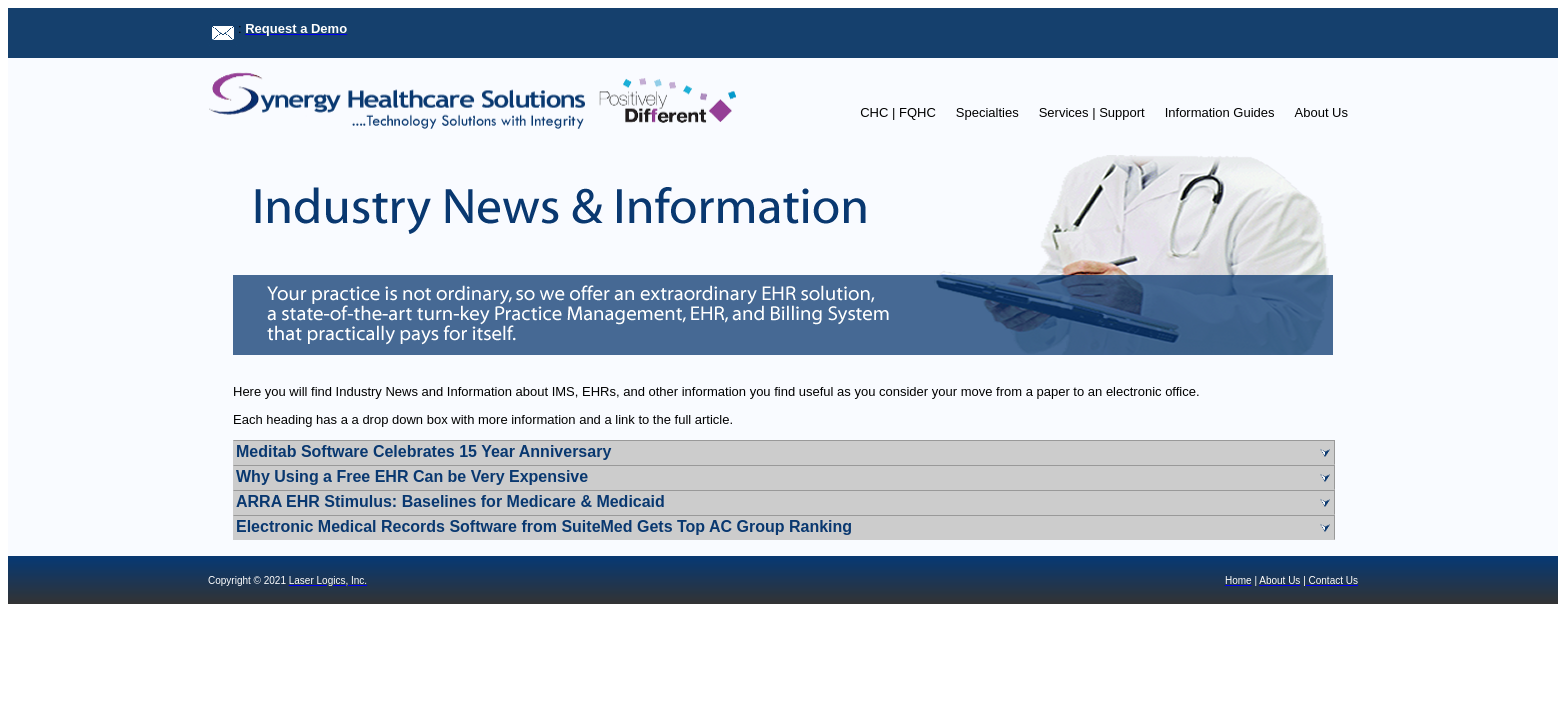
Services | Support (1092, 112)
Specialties (987, 112)
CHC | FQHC (898, 112)
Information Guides (1220, 112)
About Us (1321, 112)
